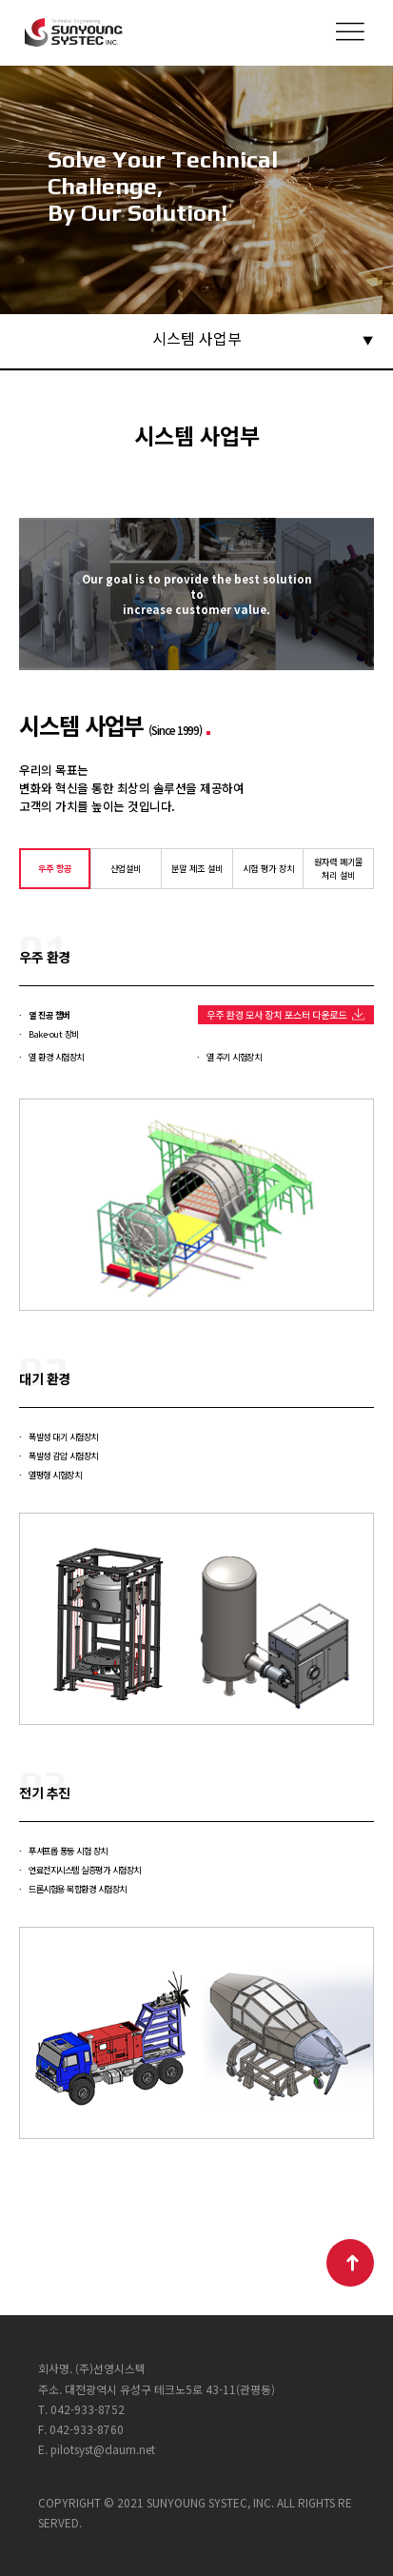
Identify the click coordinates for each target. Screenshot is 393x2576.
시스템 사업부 (197, 338)
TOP (350, 2263)
